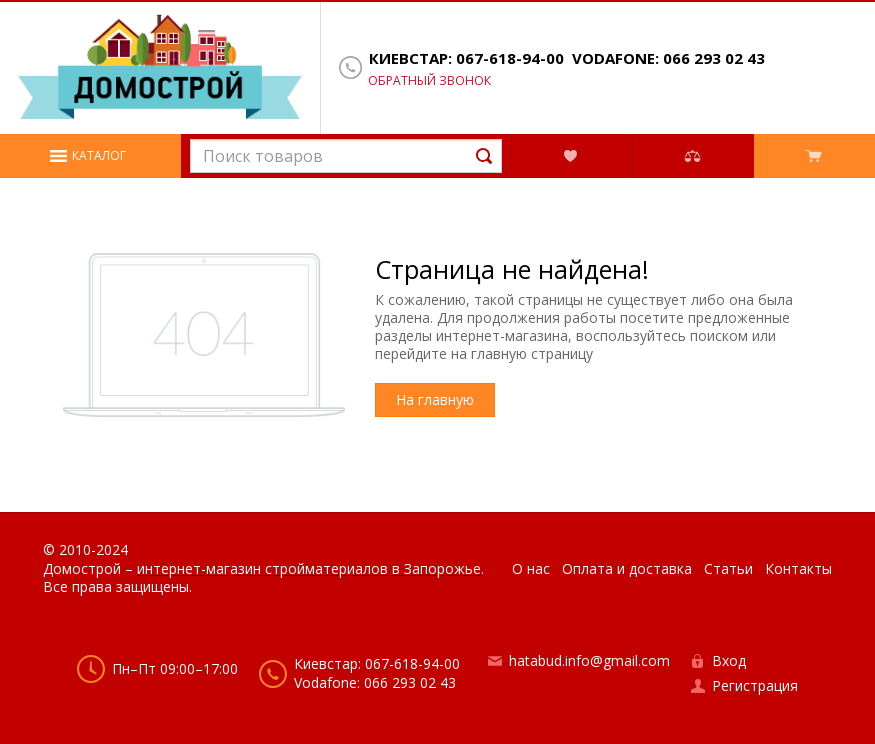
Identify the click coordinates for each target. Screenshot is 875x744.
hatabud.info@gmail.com (589, 660)
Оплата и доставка (627, 568)
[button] (90, 156)
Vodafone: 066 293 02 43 (668, 58)
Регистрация (755, 685)
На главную (435, 399)
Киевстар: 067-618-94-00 (466, 58)
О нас (531, 568)
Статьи (728, 568)
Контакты (798, 568)
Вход (729, 660)
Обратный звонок (429, 81)
